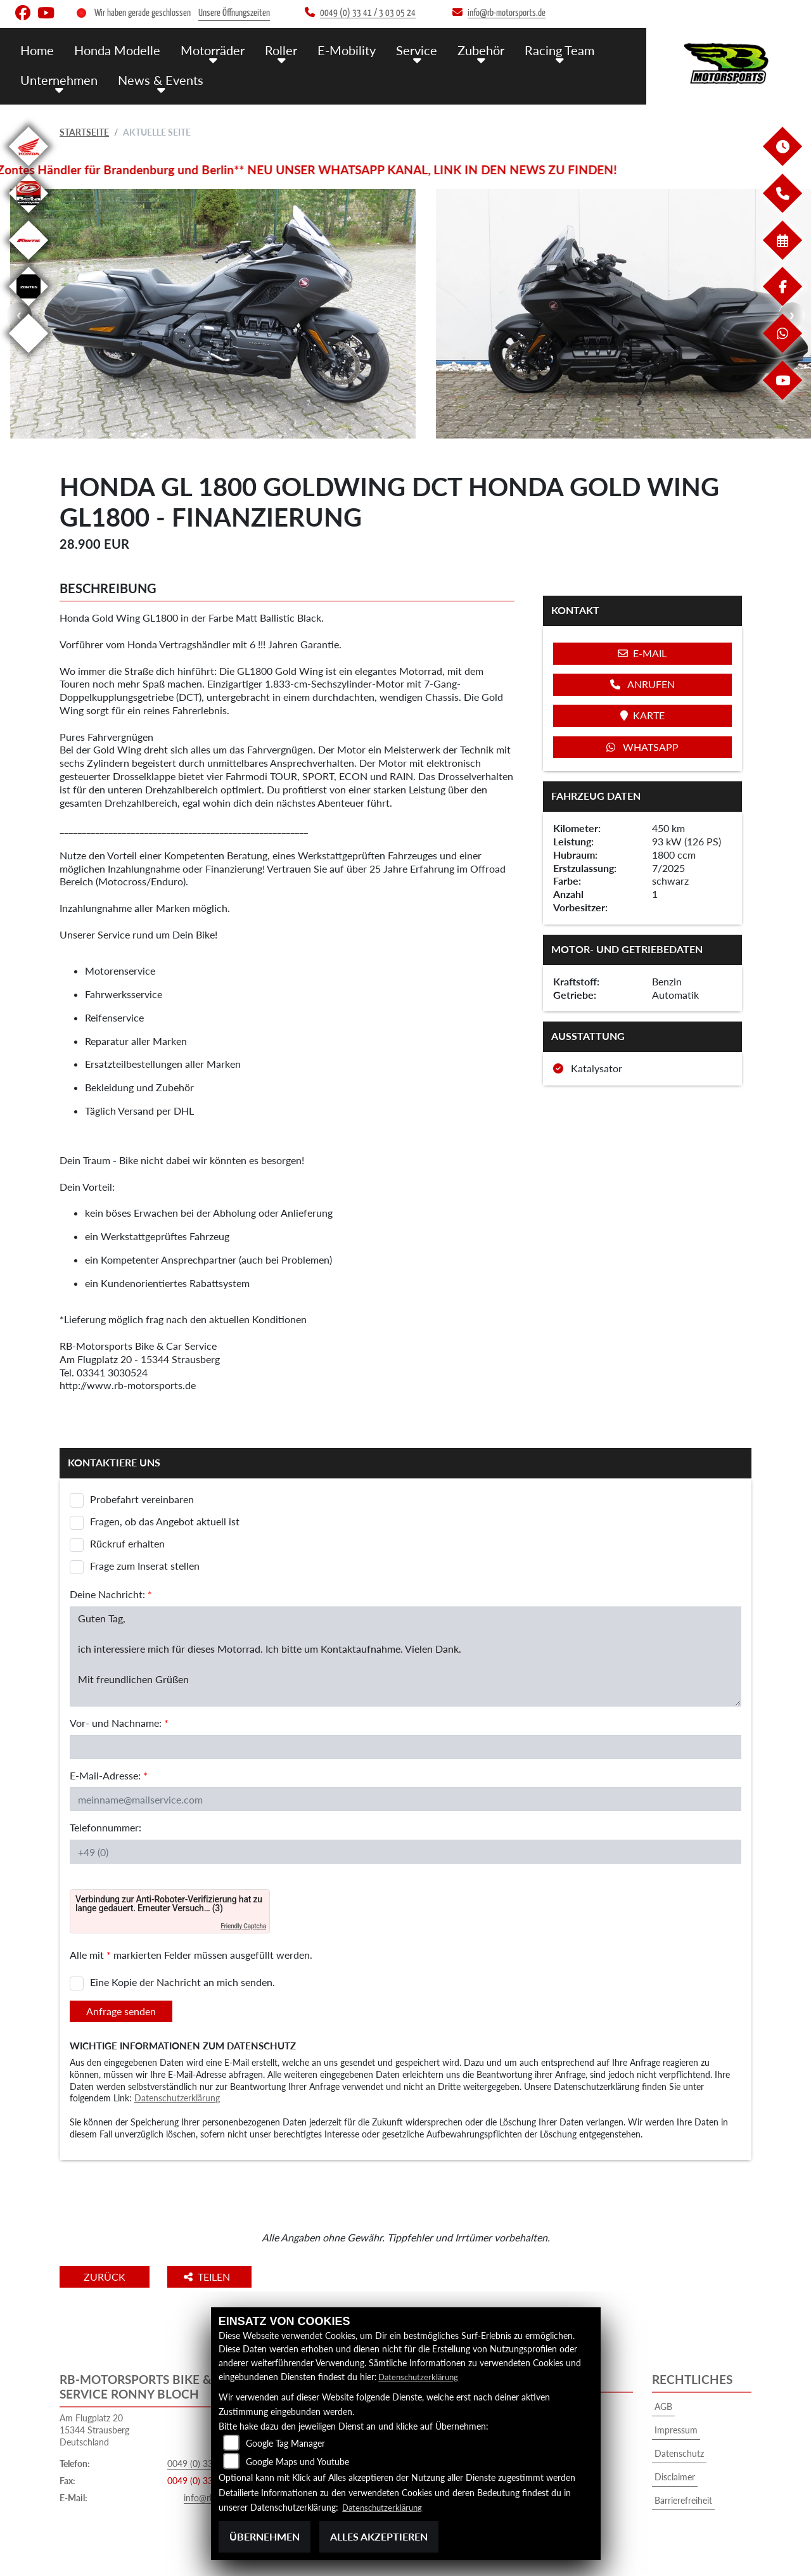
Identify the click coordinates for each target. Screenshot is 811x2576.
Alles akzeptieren (379, 2536)
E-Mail (642, 653)
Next (792, 315)
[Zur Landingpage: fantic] (28, 262)
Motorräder (207, 49)
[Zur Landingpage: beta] (28, 215)
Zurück (112, 2277)
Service (404, 49)
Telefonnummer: (105, 1827)
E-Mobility (337, 49)
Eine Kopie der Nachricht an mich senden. (182, 1982)
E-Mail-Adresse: (109, 1775)
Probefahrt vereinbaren (142, 1499)
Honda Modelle (114, 49)
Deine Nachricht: (111, 1594)
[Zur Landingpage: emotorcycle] (28, 355)
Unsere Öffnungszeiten (234, 13)
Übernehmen (264, 2536)
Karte (642, 715)
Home (36, 49)
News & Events (156, 77)
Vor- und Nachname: (119, 1723)
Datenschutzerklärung (177, 2097)
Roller (273, 49)
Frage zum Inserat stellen (145, 1566)
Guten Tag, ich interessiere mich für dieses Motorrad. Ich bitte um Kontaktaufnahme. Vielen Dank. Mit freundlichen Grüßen (405, 1656)
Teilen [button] (223, 2277)
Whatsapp (642, 747)
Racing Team (543, 49)
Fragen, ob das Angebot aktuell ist (164, 1521)
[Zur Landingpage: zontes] (28, 308)
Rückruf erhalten (127, 1543)
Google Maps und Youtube (297, 2462)
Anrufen (642, 684)
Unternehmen (57, 77)
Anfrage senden (121, 2011)
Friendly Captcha (243, 1926)
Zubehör (467, 49)
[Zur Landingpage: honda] (28, 168)
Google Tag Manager (285, 2443)
